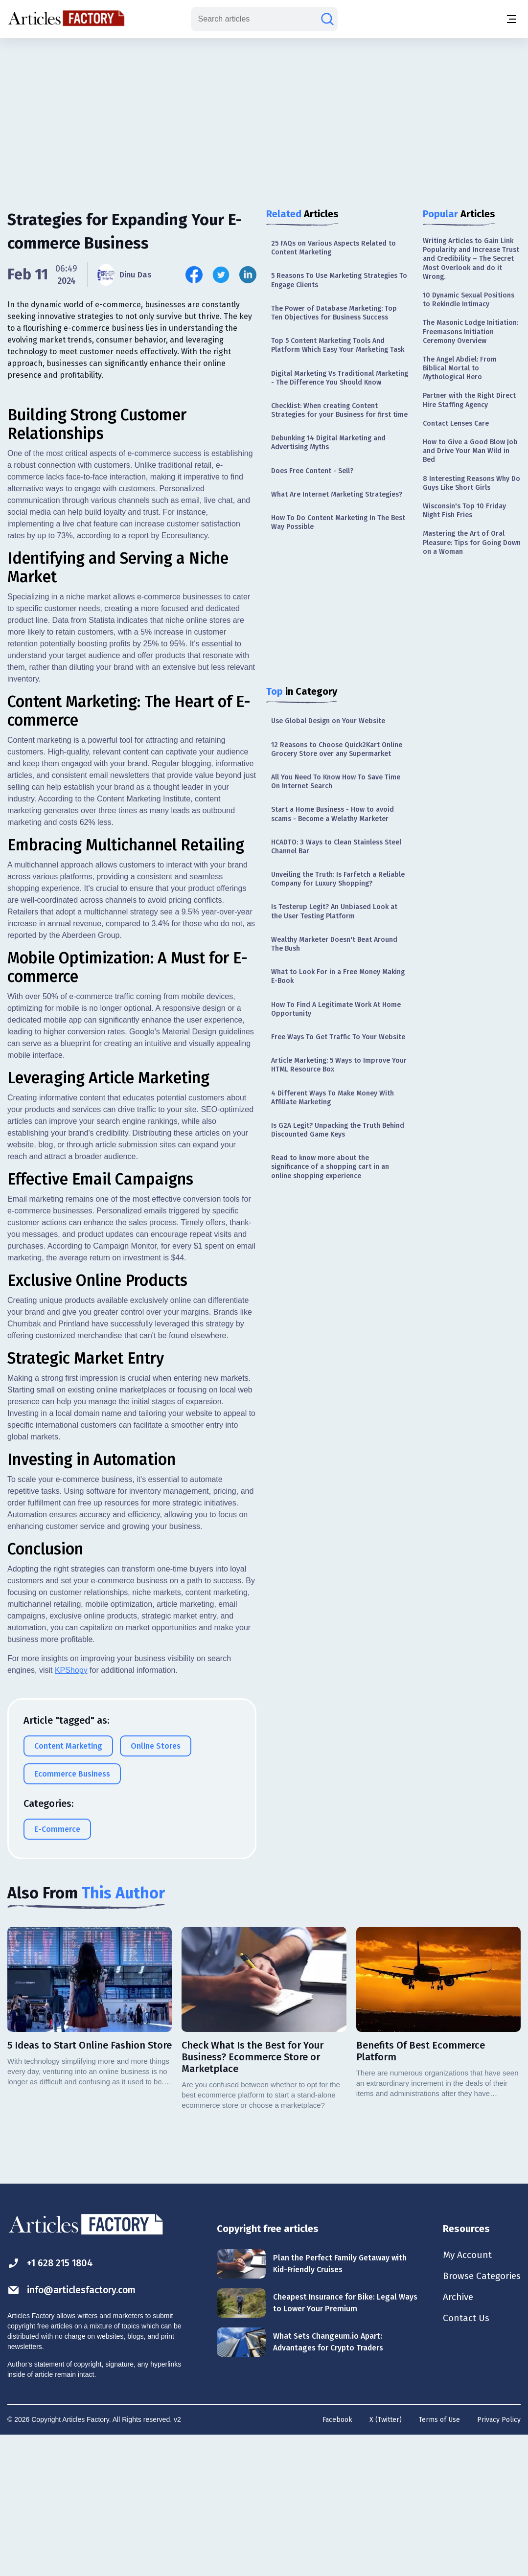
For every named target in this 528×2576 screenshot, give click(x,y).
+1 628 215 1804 (52, 2402)
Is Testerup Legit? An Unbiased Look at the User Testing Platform (334, 911)
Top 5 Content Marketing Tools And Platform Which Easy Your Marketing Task (337, 345)
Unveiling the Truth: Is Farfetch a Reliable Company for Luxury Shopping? (338, 879)
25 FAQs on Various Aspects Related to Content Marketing (333, 247)
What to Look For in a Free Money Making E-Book (338, 976)
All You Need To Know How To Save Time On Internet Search (335, 781)
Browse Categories (479, 2416)
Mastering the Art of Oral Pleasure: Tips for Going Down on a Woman (472, 542)
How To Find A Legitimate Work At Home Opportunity (336, 1009)
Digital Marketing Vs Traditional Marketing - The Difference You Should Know (339, 378)
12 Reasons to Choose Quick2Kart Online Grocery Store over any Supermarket (336, 749)
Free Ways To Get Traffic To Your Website (338, 1037)
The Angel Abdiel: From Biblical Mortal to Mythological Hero (460, 368)
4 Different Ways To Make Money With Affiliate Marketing (332, 1097)
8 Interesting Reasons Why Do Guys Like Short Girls (471, 483)
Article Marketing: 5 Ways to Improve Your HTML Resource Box (339, 1064)
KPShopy (71, 1809)
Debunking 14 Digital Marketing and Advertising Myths (328, 442)
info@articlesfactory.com (74, 2429)
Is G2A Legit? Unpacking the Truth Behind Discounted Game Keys (337, 1130)
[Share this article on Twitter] (221, 274)
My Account (463, 2394)
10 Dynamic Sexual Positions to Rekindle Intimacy (468, 299)
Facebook (337, 2559)
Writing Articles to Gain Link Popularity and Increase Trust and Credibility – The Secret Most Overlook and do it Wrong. (471, 259)
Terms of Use (439, 2559)
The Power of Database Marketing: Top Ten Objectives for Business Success (334, 312)
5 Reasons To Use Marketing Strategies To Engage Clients (339, 280)
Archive (454, 2437)
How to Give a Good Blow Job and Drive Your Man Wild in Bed (470, 451)
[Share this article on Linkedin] (247, 274)
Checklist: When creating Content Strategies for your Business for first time (339, 410)
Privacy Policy (499, 2559)
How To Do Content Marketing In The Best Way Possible (338, 522)
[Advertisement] (264, 114)
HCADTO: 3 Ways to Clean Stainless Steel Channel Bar (336, 846)
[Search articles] (327, 19)
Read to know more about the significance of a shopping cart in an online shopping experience (330, 1167)
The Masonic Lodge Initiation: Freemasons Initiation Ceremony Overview (470, 331)
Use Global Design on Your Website (328, 721)
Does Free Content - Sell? (312, 471)
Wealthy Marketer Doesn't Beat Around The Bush (334, 944)
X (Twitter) (385, 2559)
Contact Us (462, 2459)
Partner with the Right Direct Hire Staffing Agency (469, 400)
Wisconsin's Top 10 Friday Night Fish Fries (464, 510)
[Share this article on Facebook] (194, 274)
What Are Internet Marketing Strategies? (336, 494)
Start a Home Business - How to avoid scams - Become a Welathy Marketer (332, 813)
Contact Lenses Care (456, 423)
